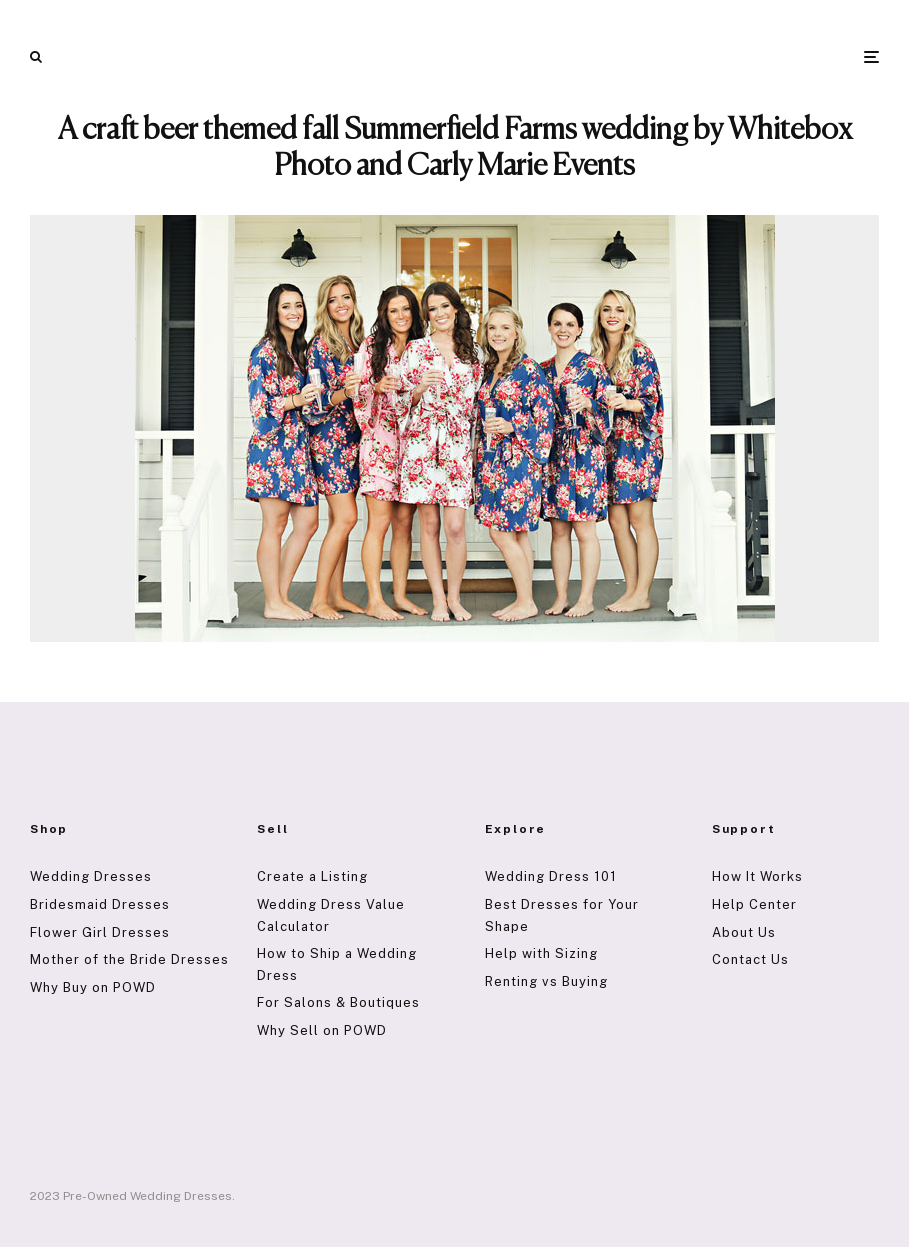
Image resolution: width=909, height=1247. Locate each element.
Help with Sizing (541, 953)
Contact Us (750, 959)
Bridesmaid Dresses (100, 904)
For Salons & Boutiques (338, 1002)
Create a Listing (312, 876)
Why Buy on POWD (93, 987)
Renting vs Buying (546, 981)
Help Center (754, 904)
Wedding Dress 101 (551, 876)
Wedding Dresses (91, 876)
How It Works (757, 876)
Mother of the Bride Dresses (129, 959)
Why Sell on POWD (322, 1030)
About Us (744, 932)
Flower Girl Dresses (100, 932)
